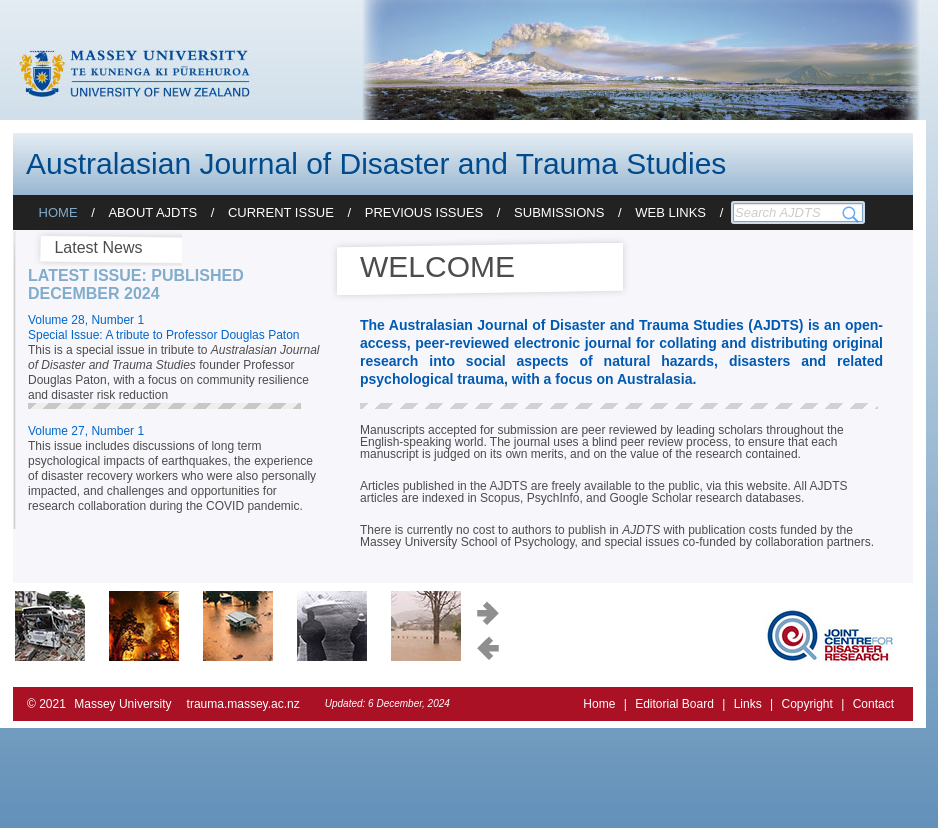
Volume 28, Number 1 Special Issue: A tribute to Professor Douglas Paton (164, 327)
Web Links (670, 212)
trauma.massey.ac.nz (243, 704)
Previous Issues (424, 212)
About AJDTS (152, 212)
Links (748, 704)
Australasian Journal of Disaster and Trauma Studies (376, 163)
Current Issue (281, 212)
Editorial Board (674, 704)
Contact (873, 704)
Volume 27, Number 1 (86, 431)
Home (58, 212)
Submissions (559, 212)
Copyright (806, 704)
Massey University (122, 704)
